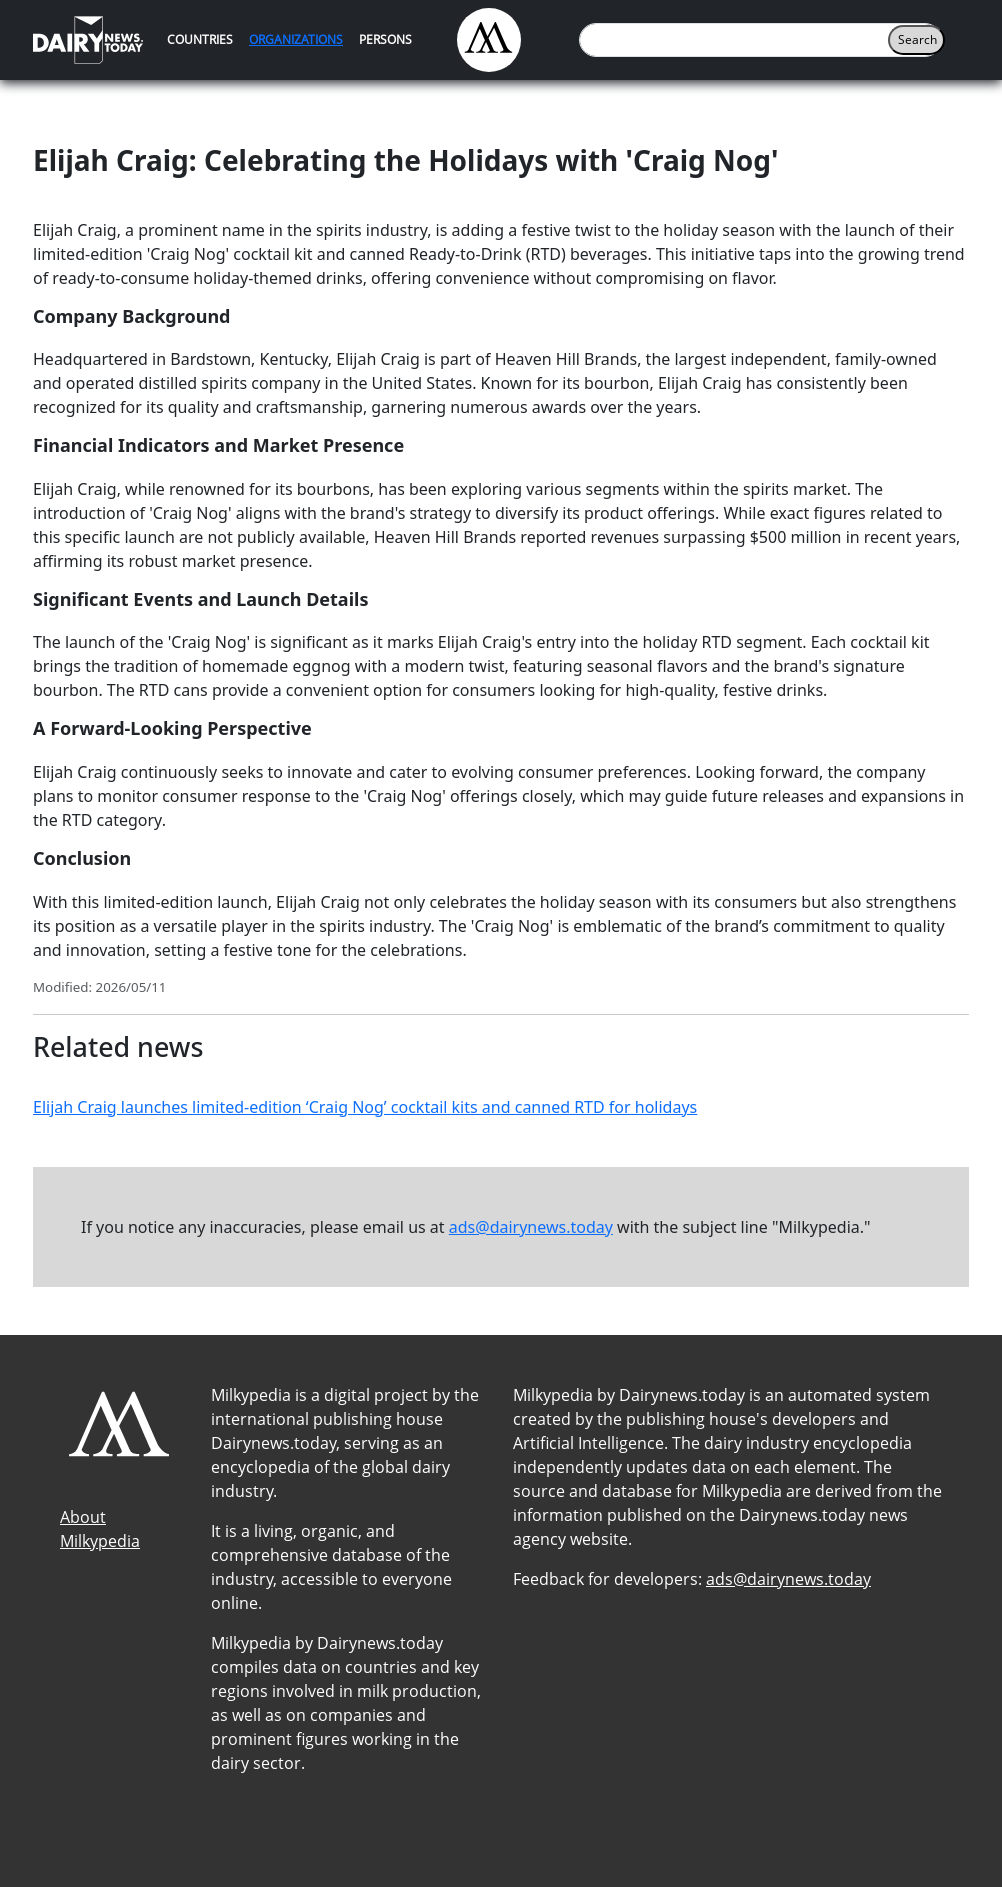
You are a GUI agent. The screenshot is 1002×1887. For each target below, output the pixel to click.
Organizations (296, 39)
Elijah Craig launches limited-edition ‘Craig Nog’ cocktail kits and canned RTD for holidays (365, 1107)
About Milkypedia (100, 1529)
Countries (200, 39)
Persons (385, 39)
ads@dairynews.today (531, 1227)
